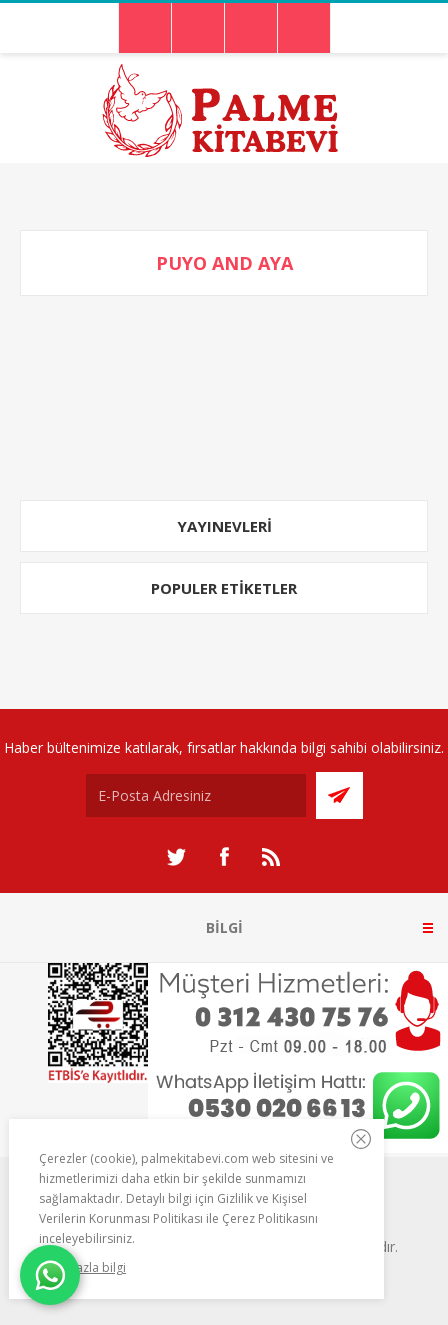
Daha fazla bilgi (82, 1267)
